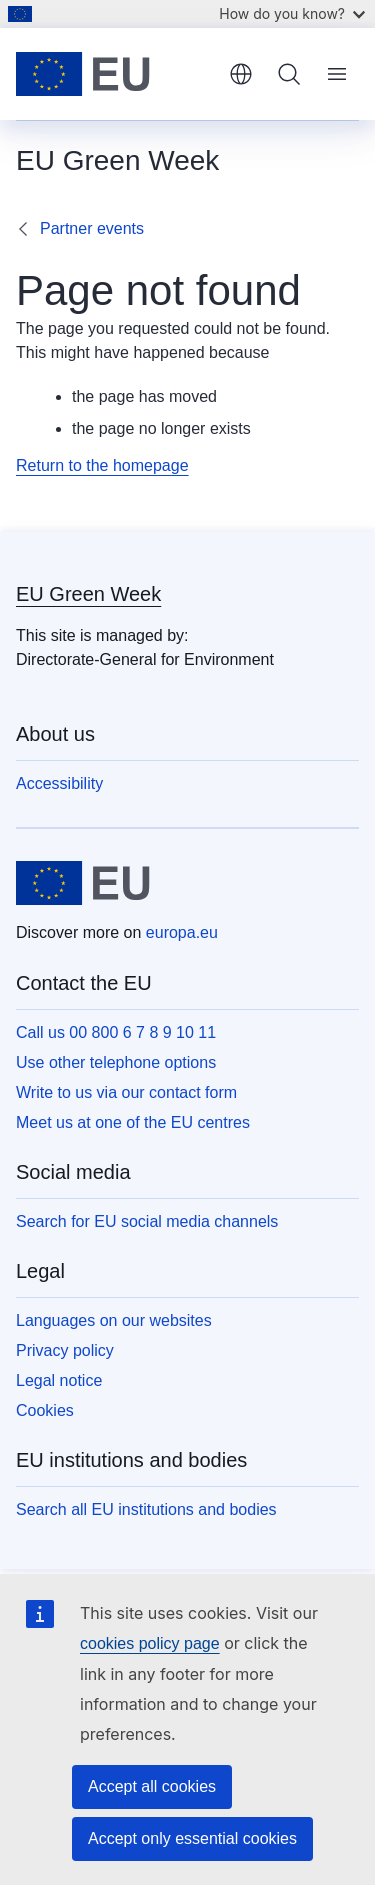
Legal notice (59, 1380)
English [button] (241, 74)
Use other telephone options (116, 1062)
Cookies (45, 1410)
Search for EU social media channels (147, 1221)
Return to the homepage (102, 465)
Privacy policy (65, 1350)
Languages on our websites (114, 1320)
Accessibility (59, 783)
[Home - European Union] (115, 74)
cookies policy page (150, 1643)
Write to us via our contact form (126, 1092)
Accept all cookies (152, 1786)
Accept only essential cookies (192, 1838)
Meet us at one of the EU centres (133, 1122)
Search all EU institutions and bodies (146, 1509)
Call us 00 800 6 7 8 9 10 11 (116, 1032)
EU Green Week (88, 594)
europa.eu (182, 932)
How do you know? (292, 13)
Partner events (92, 228)
